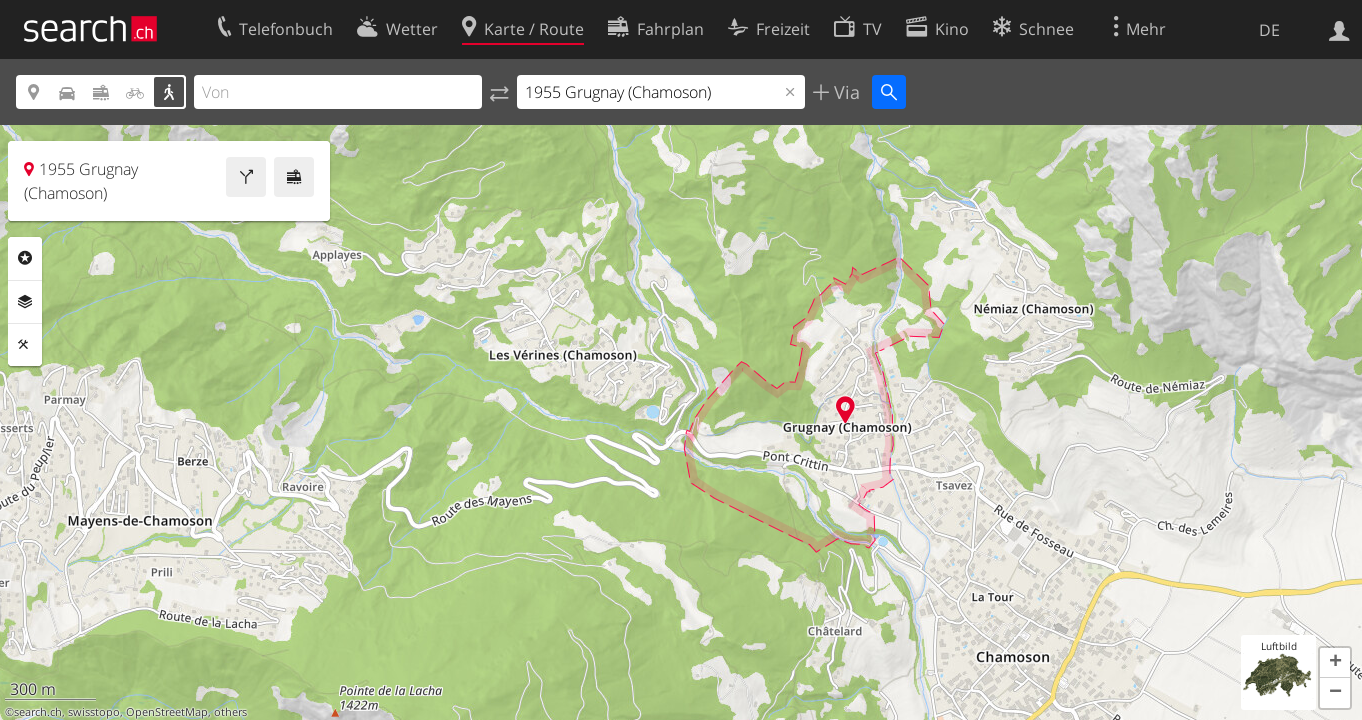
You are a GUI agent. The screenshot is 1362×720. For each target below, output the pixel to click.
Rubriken (25, 258)
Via (844, 92)
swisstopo (94, 712)
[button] (1335, 663)
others (230, 712)
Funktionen (25, 345)
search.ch (38, 712)
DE (1269, 30)
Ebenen (25, 302)
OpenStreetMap (167, 712)
